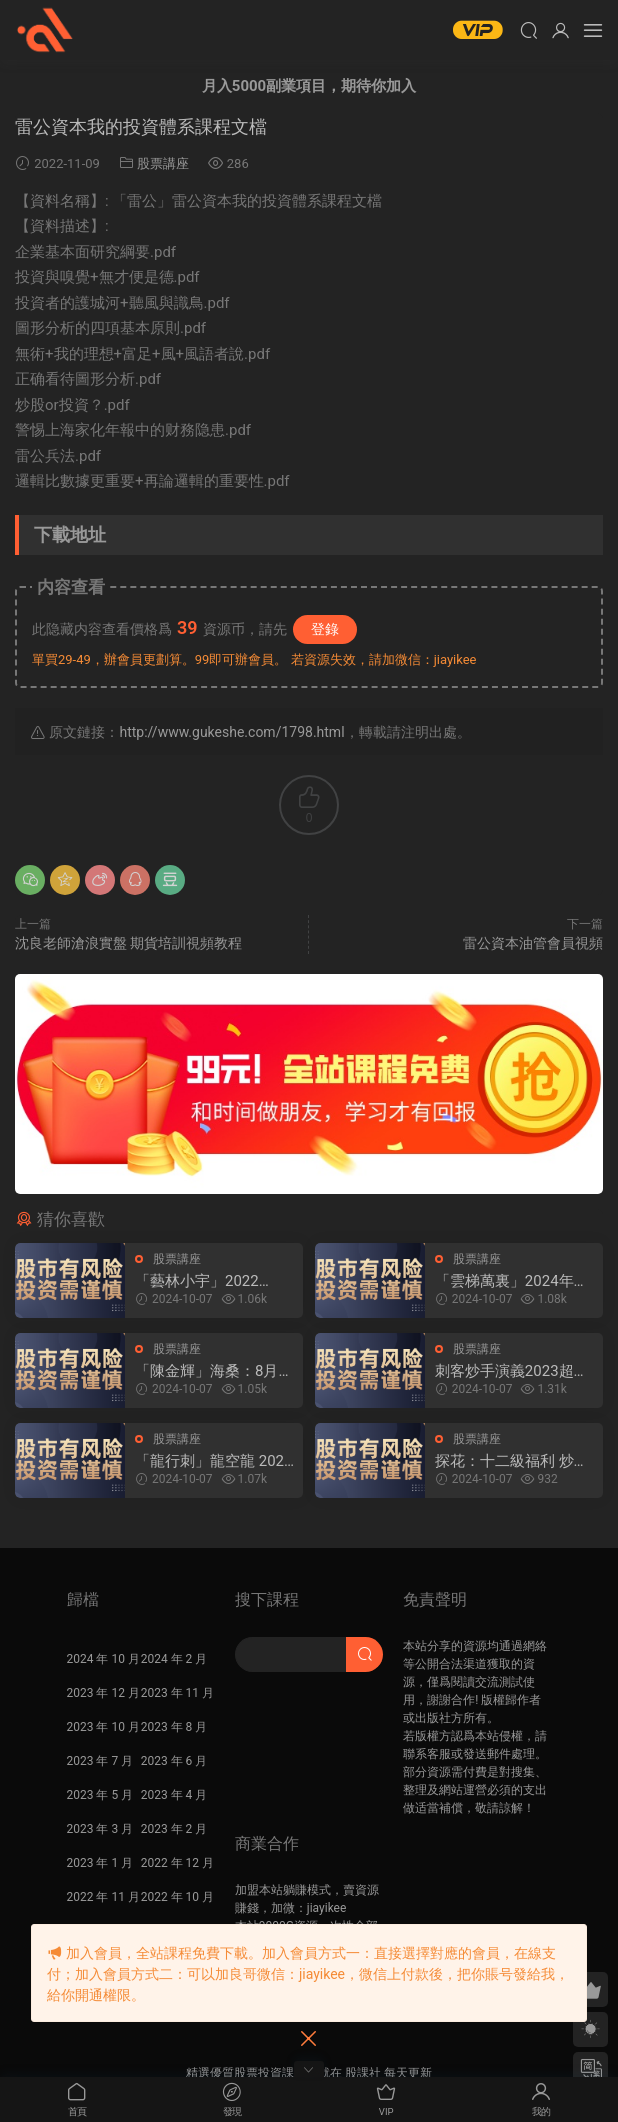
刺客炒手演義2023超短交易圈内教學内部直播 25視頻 (512, 1371)
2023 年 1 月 (100, 1863)
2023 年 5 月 (100, 1795)
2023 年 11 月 (177, 1693)
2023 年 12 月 (103, 1693)
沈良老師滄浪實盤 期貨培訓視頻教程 (128, 943)
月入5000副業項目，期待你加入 (309, 86)
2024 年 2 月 (174, 1659)
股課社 (45, 30)
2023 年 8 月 (174, 1727)
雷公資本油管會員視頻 (533, 943)
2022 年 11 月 (103, 1897)
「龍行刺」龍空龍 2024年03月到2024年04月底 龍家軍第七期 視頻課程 (213, 1461)
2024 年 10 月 (103, 1659)
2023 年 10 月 (103, 1727)
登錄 (325, 629)
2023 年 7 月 (100, 1761)
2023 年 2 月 (174, 1829)
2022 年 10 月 (177, 1897)
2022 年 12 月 (177, 1863)
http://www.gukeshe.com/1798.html (231, 732)
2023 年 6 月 (174, 1761)
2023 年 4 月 (174, 1795)
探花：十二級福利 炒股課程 (512, 1461)
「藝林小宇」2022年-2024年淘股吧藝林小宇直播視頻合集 (214, 1281)
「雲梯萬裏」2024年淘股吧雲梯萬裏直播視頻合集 (512, 1281)
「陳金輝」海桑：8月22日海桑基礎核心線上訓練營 (211, 1371)
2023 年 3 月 (100, 1829)
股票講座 (163, 163)
